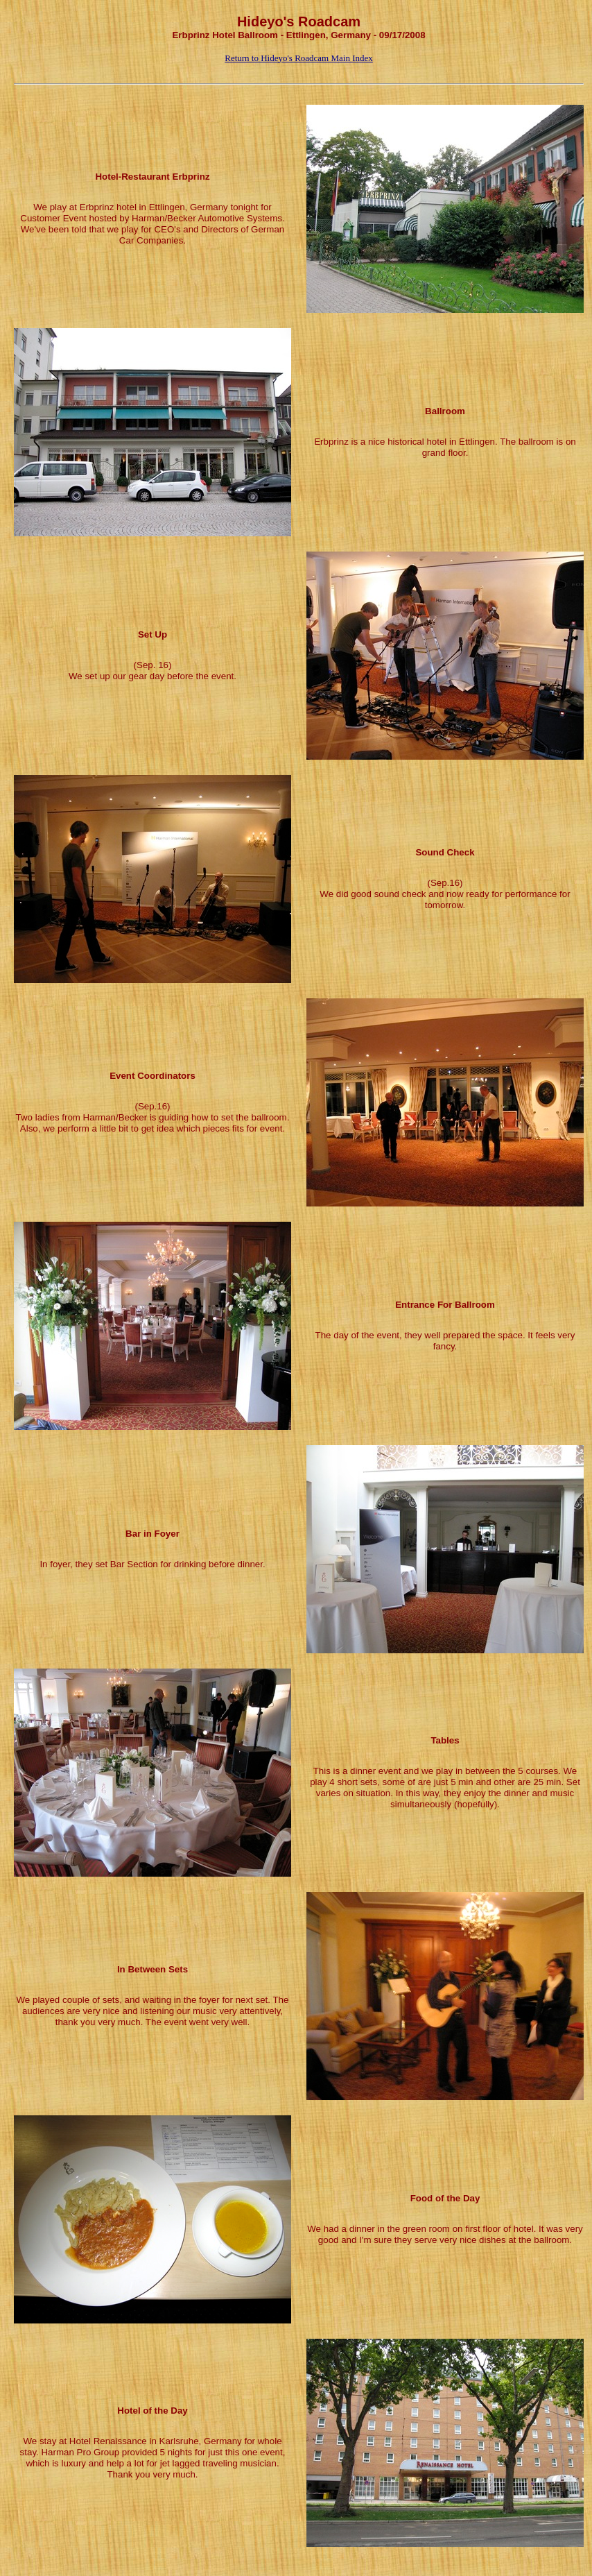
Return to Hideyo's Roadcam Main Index (299, 58)
